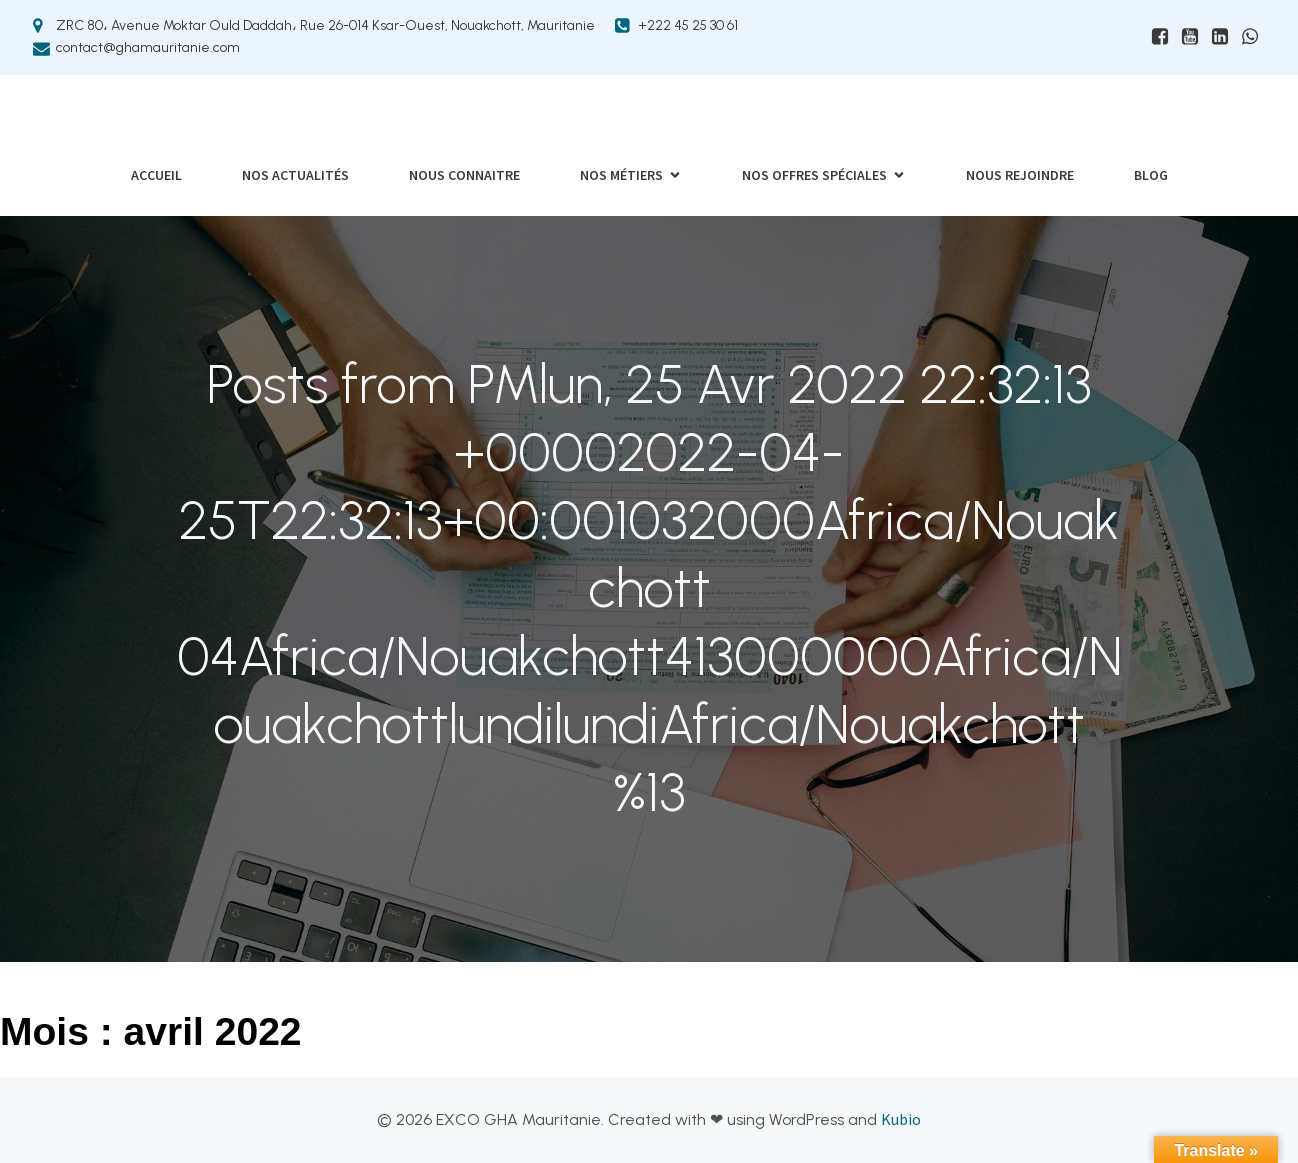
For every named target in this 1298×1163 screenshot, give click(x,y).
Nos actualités (295, 175)
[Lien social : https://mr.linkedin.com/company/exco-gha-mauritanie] (1220, 37)
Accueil (156, 175)
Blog (1151, 175)
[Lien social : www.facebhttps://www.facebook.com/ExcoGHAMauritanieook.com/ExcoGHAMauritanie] (1160, 37)
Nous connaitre (464, 175)
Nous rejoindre (1020, 175)
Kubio (901, 1119)
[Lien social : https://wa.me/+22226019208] (1250, 37)
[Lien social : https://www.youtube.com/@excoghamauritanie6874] (1190, 37)
